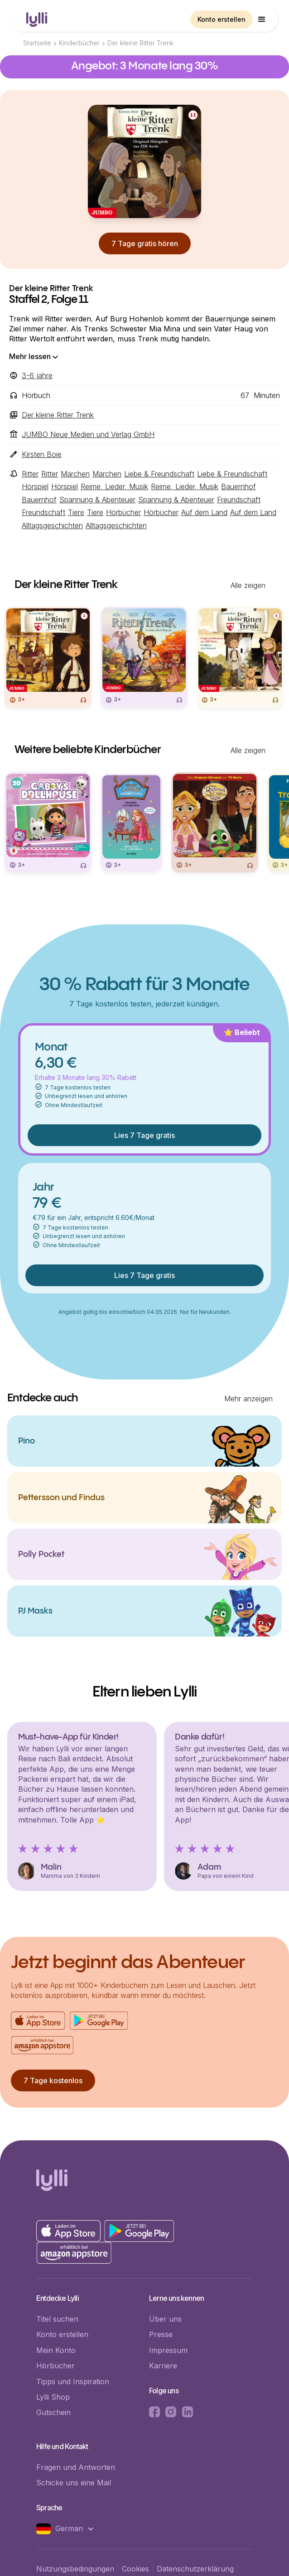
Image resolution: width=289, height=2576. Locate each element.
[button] (261, 19)
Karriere (163, 2365)
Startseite (37, 43)
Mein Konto (56, 2350)
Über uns (165, 2318)
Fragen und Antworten (75, 2467)
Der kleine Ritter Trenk (140, 43)
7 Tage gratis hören (144, 243)
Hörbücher (55, 2365)
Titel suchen (57, 2318)
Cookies (135, 2568)
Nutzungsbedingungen (75, 2568)
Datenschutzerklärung (195, 2568)
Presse (161, 2334)
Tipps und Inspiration (72, 2381)
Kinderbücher (79, 43)
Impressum (168, 2350)
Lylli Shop (53, 2396)
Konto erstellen (221, 19)
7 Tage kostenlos (53, 2080)
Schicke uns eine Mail (73, 2482)
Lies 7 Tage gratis (144, 1135)
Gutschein (53, 2412)
